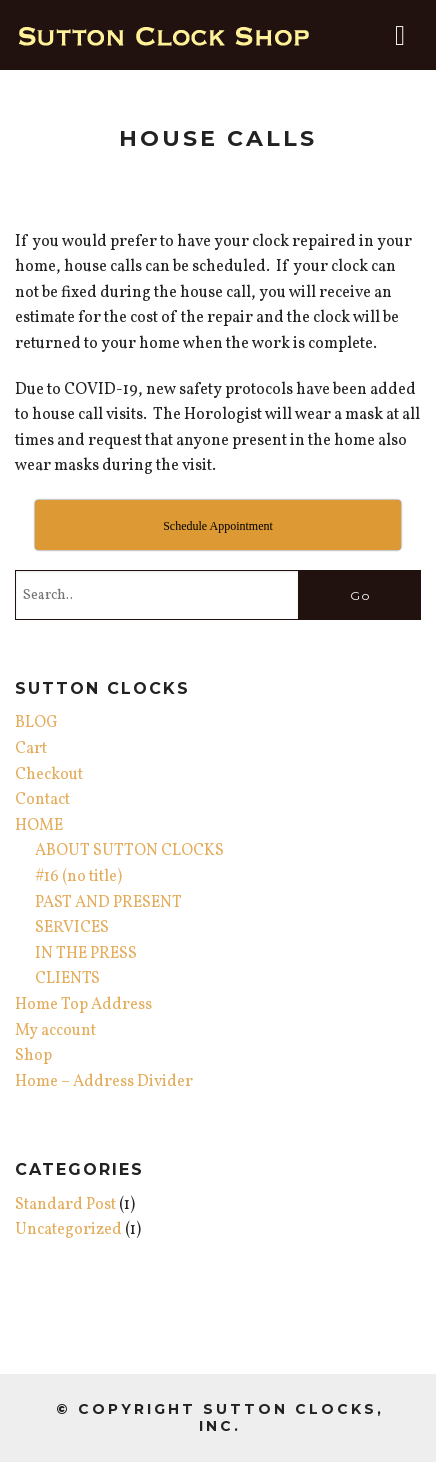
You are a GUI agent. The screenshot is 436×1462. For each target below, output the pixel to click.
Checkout (49, 775)
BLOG (36, 723)
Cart (31, 749)
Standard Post (65, 1205)
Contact (42, 800)
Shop (33, 1056)
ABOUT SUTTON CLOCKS (129, 851)
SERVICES (72, 928)
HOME (39, 826)
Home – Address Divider (104, 1082)
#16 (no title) (78, 877)
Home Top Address (83, 1005)
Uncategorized (68, 1230)
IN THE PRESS (86, 954)
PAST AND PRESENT (108, 903)
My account (55, 1031)
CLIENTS (67, 979)
